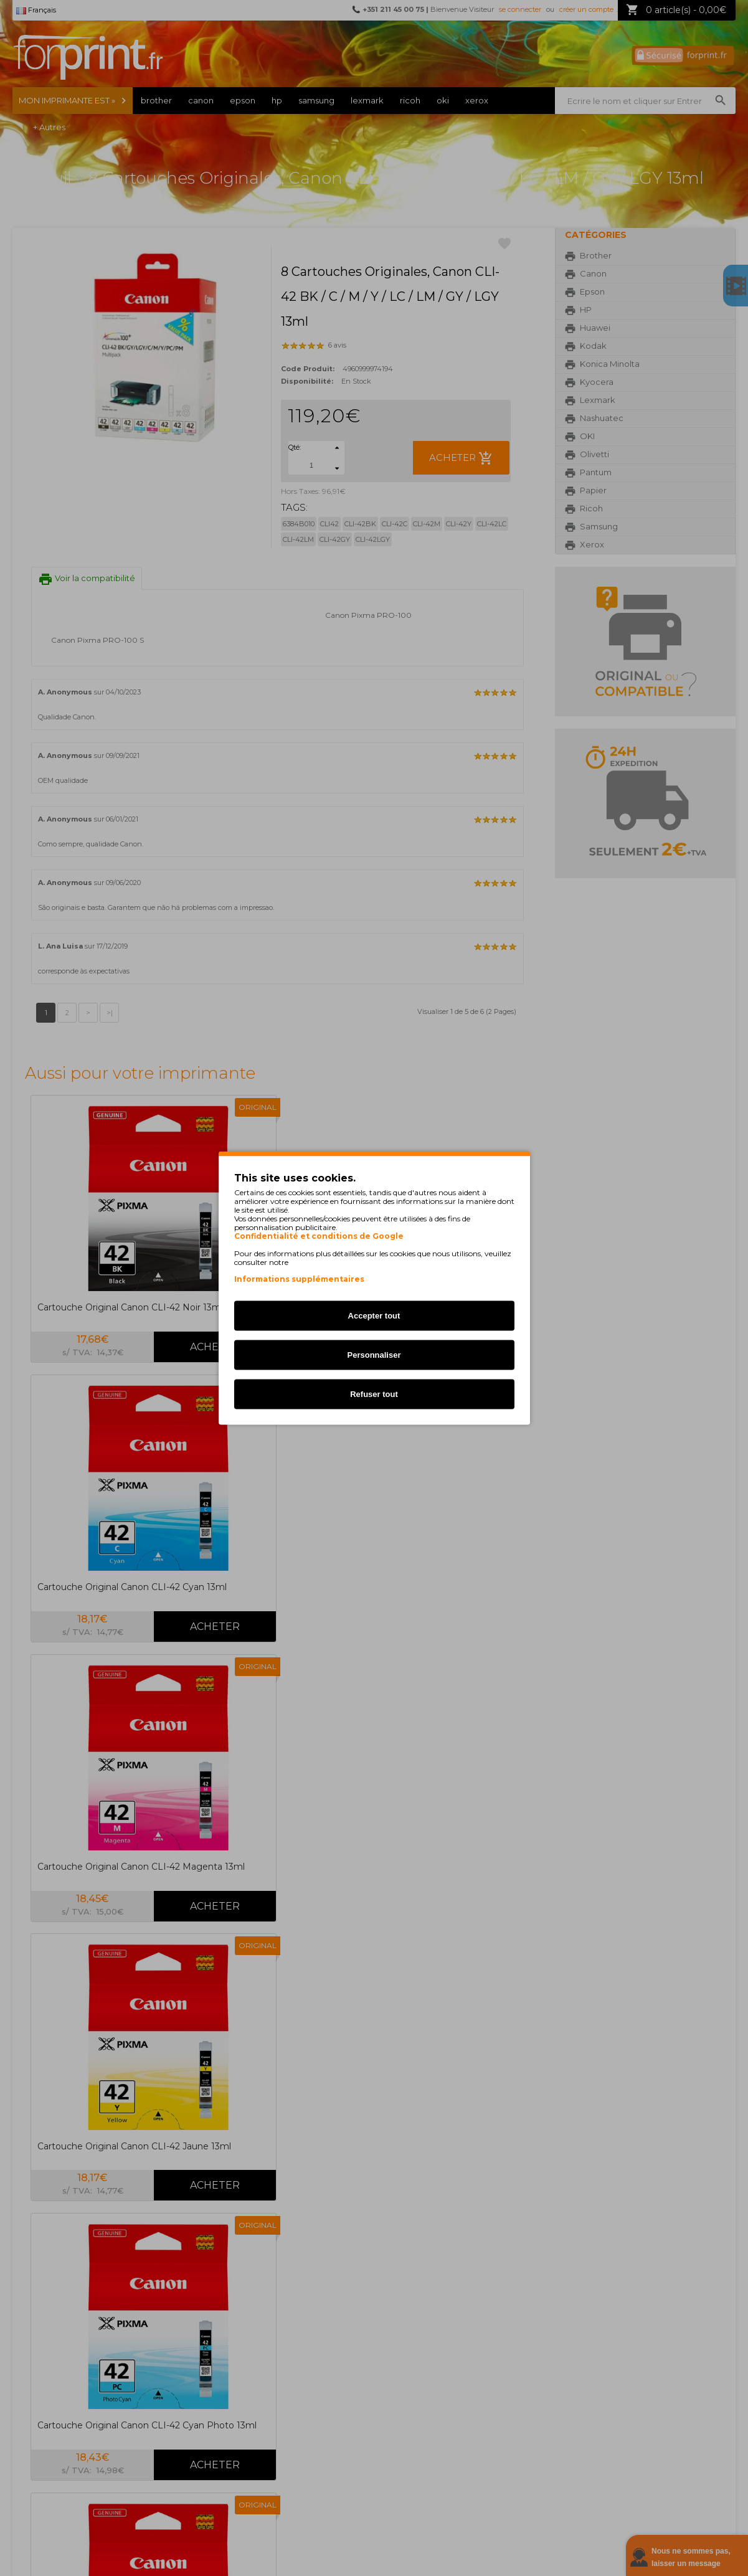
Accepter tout (374, 1315)
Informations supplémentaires (299, 1279)
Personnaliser (374, 1355)
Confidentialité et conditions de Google (319, 1236)
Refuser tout (374, 1394)
